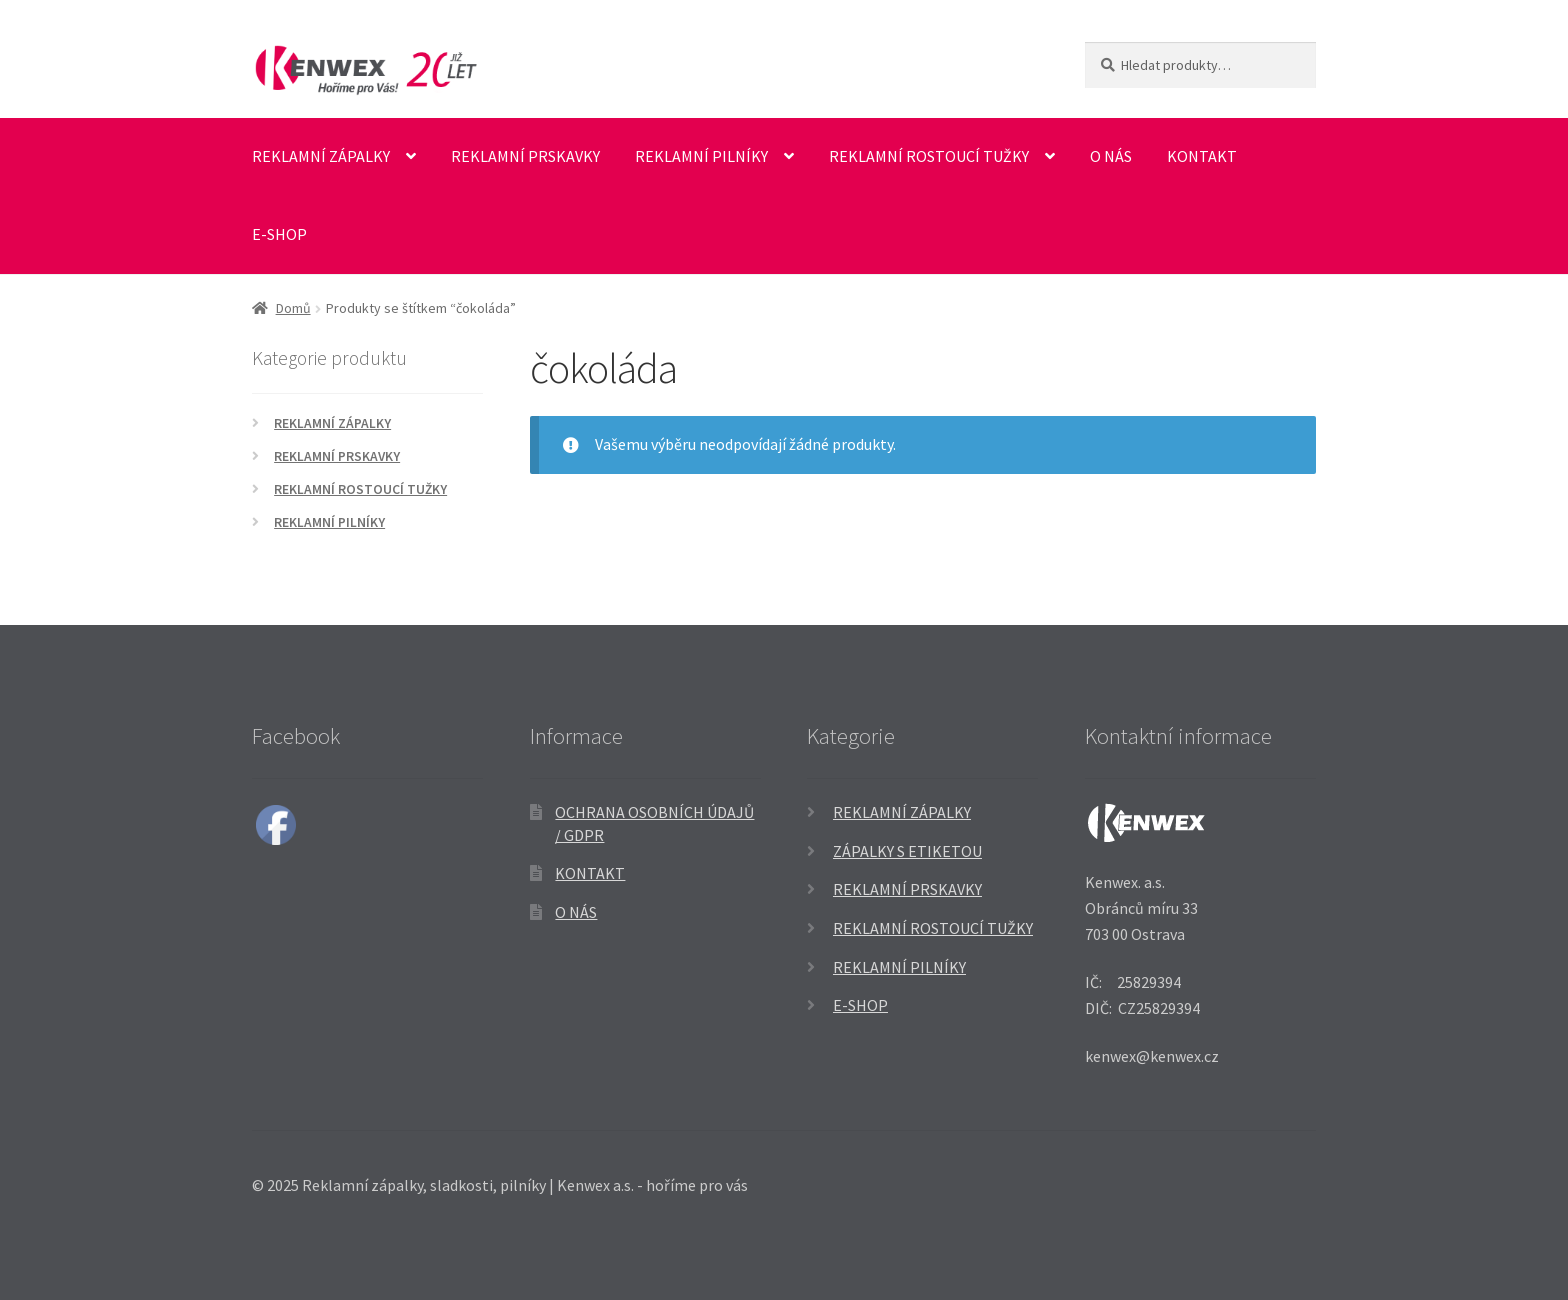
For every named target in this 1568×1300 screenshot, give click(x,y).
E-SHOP (279, 234)
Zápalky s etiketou (907, 851)
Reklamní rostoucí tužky (929, 156)
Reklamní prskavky (525, 156)
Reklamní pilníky (701, 156)
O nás (1111, 156)
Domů (293, 308)
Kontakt (1202, 156)
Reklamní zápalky (321, 156)
